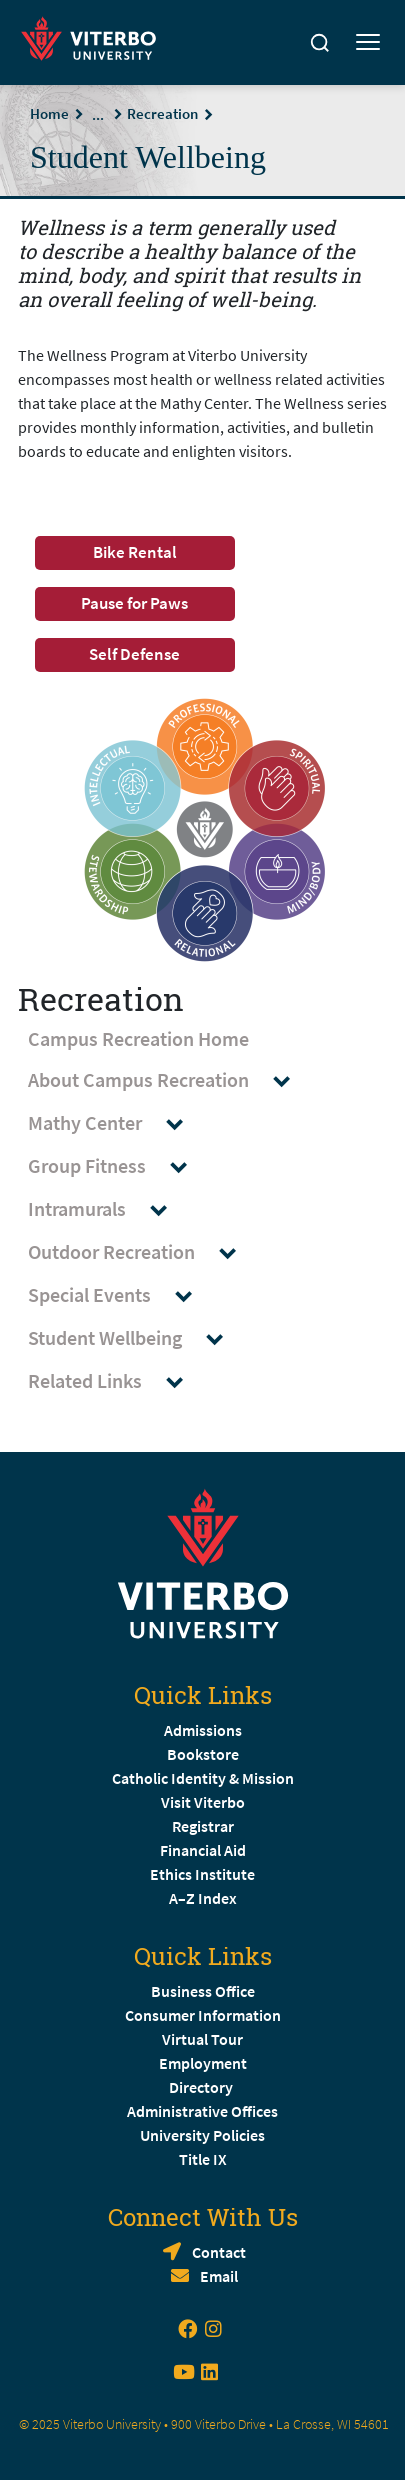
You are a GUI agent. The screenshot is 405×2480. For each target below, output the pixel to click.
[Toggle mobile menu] (368, 43)
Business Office (203, 1991)
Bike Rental (135, 552)
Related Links (115, 1381)
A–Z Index (203, 1898)
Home (49, 113)
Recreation (162, 113)
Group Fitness (117, 1166)
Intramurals (107, 1209)
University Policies (202, 2135)
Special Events (119, 1295)
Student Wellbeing (135, 1338)
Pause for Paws (134, 603)
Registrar (203, 1826)
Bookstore (203, 1754)
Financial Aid (203, 1850)
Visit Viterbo (203, 1802)
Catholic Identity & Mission (203, 1778)
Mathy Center (115, 1123)
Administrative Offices (202, 2111)
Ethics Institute (202, 1874)
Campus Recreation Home (138, 1038)
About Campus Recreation (168, 1080)
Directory (202, 2087)
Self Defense (134, 654)
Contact (219, 2252)
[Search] (320, 43)
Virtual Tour (202, 2039)
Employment (203, 2063)
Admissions (203, 1730)
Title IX (203, 2159)
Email (219, 2276)
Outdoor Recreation (141, 1252)
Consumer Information (203, 2015)
